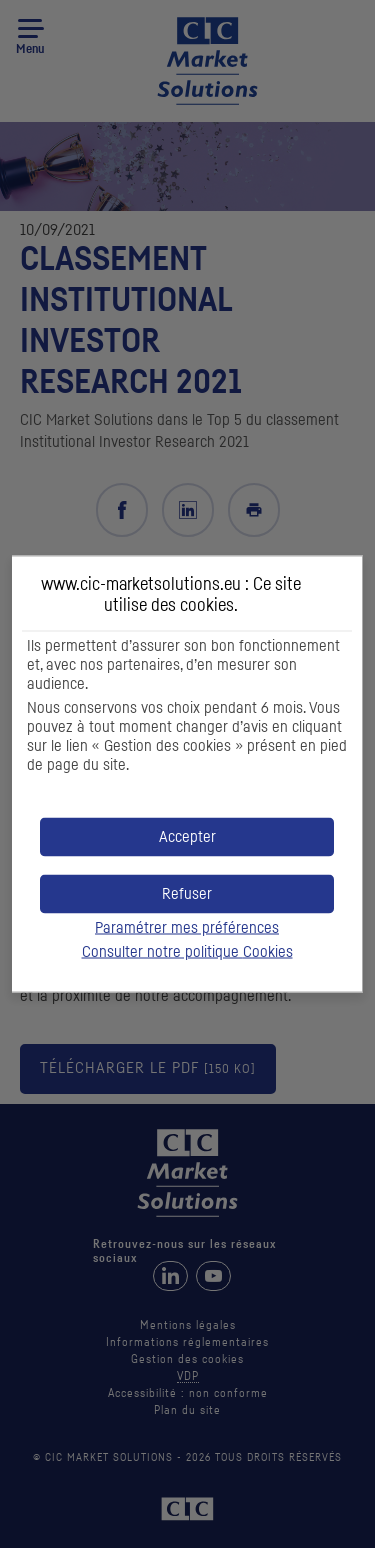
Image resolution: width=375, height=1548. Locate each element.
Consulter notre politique (187, 952)
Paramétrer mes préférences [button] (187, 928)
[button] (187, 837)
